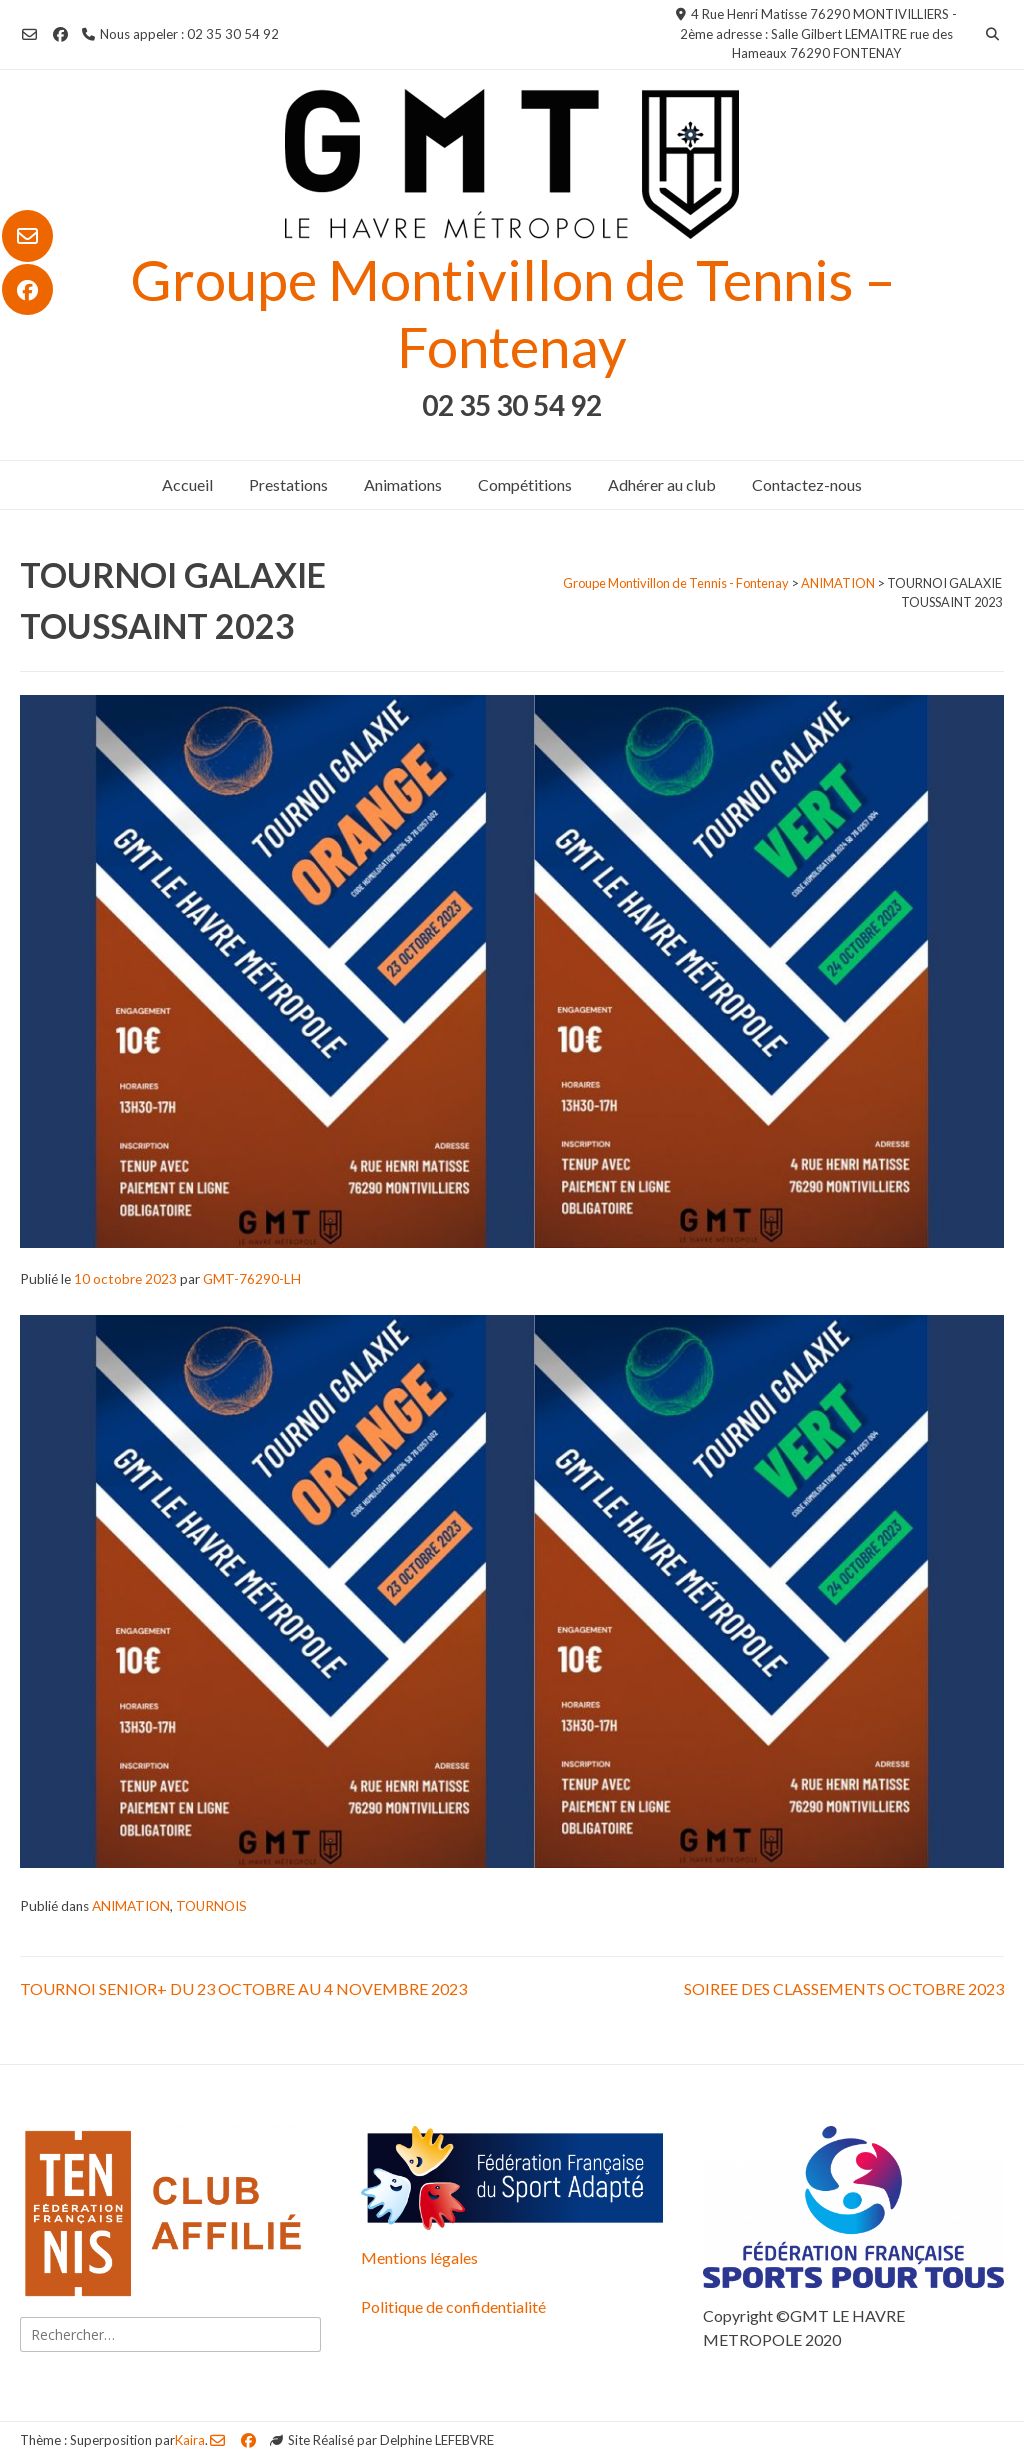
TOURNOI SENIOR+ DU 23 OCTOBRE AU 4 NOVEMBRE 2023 (243, 1988)
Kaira (190, 2440)
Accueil (187, 484)
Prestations (288, 484)
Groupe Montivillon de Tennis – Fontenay (512, 313)
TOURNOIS (211, 1906)
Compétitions (525, 484)
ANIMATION (131, 1906)
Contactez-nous (807, 484)
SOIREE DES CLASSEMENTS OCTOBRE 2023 (844, 1988)
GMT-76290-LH (252, 1279)
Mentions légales (419, 2257)
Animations (403, 484)
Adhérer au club (662, 484)
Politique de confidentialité (453, 2306)
